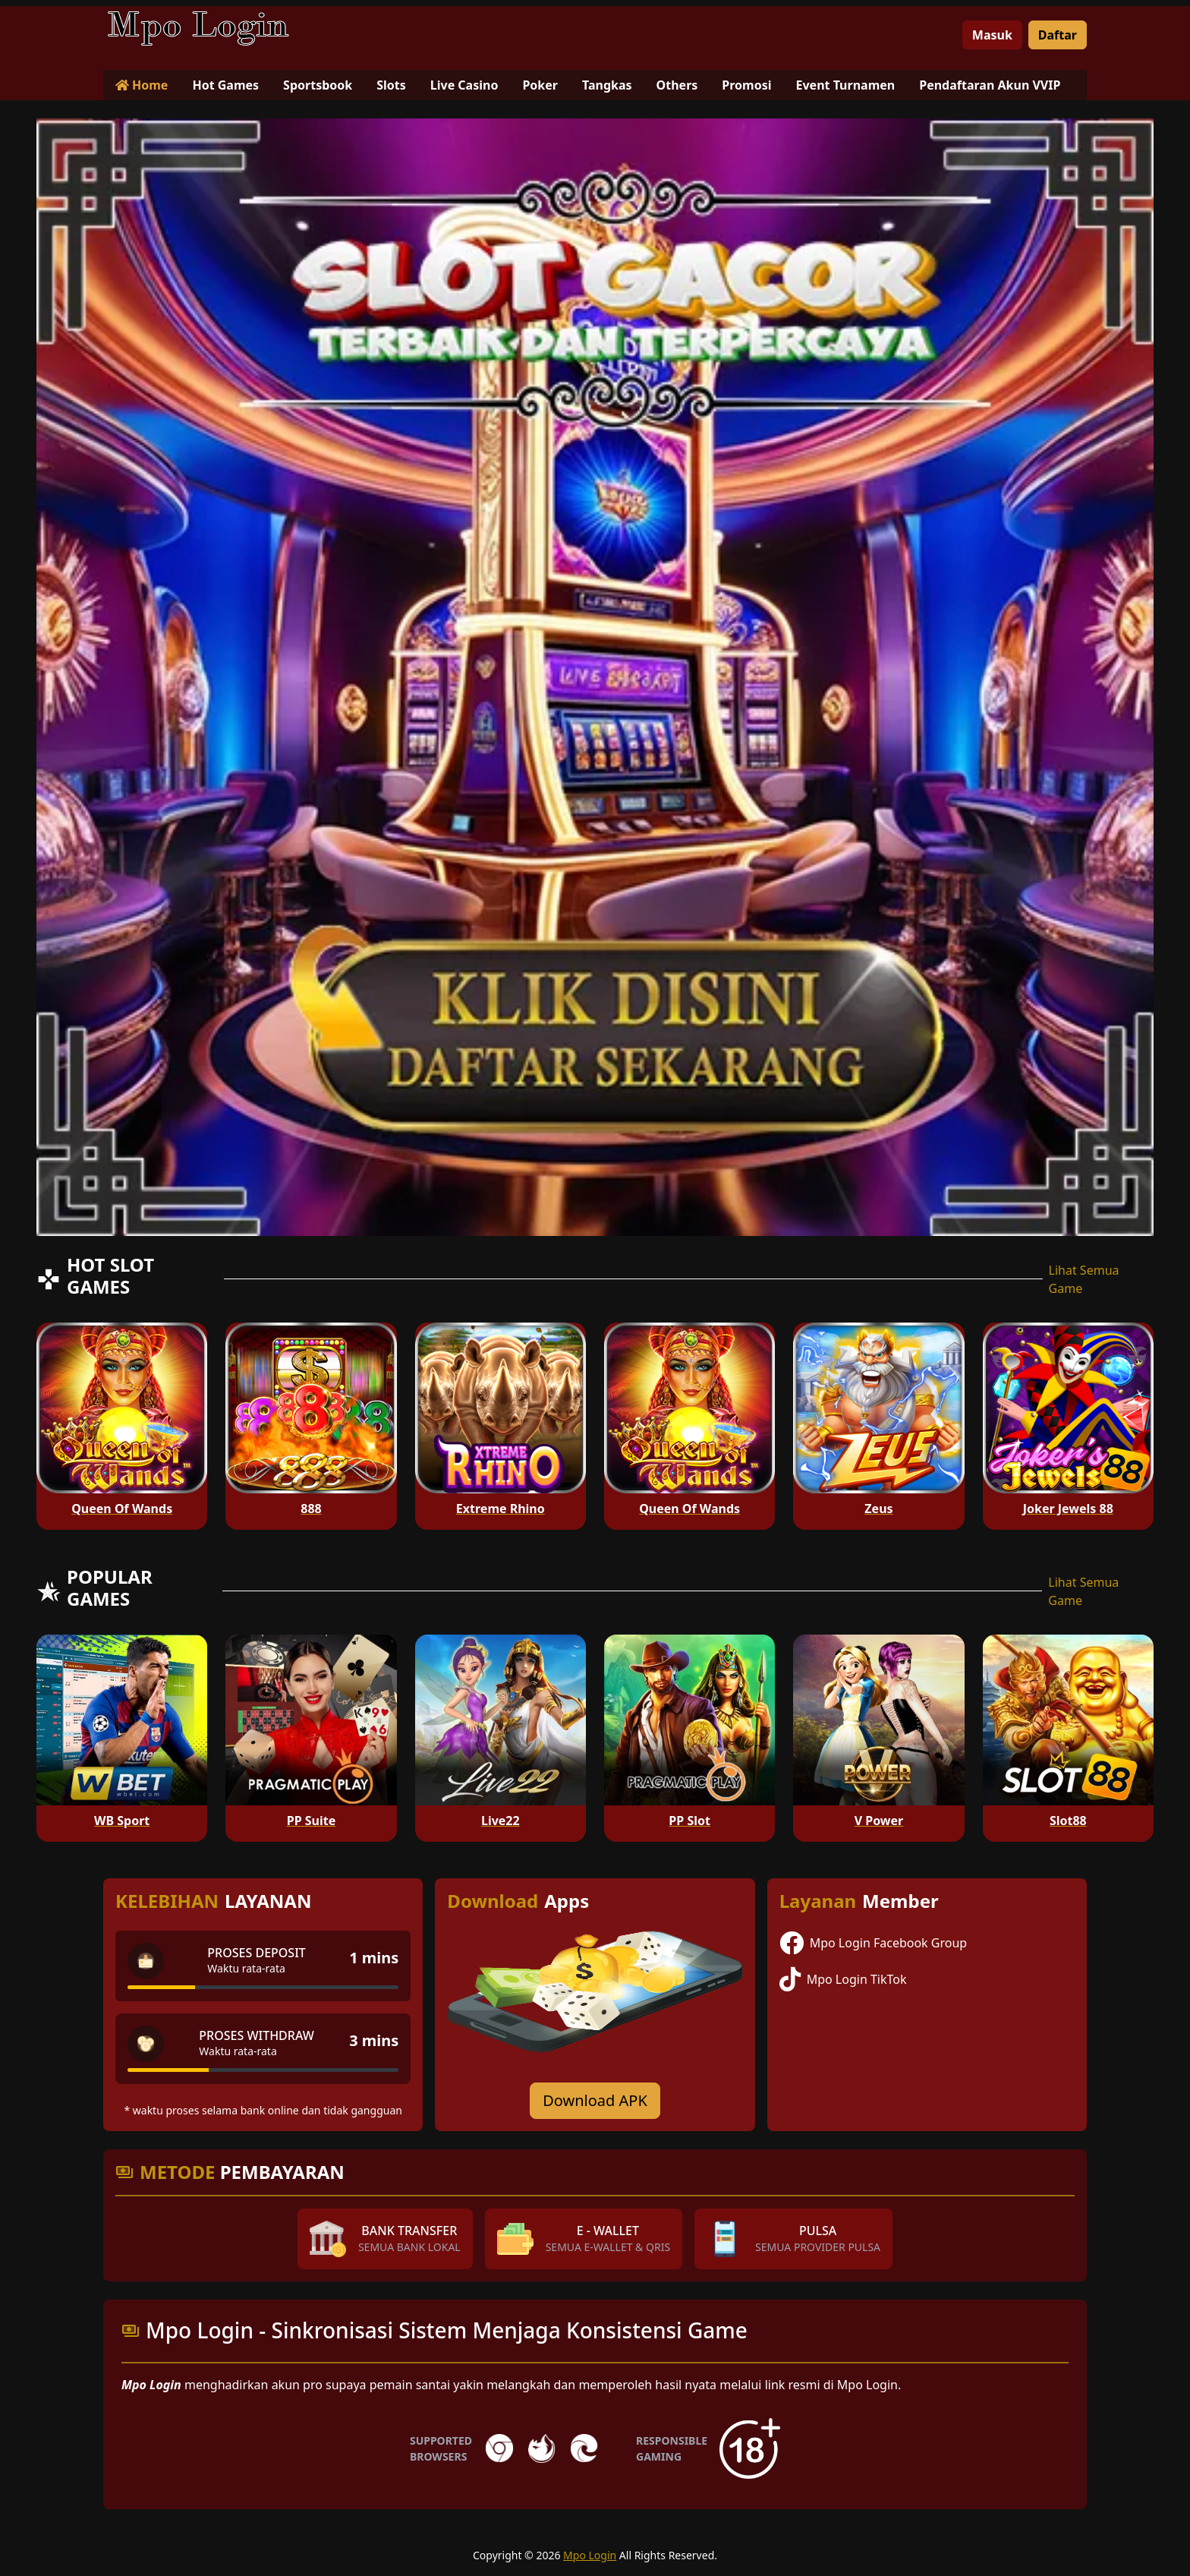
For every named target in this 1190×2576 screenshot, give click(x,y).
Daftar (1057, 35)
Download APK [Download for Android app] (595, 2100)
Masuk (992, 35)
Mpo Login (589, 2555)
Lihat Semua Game (1084, 1279)
